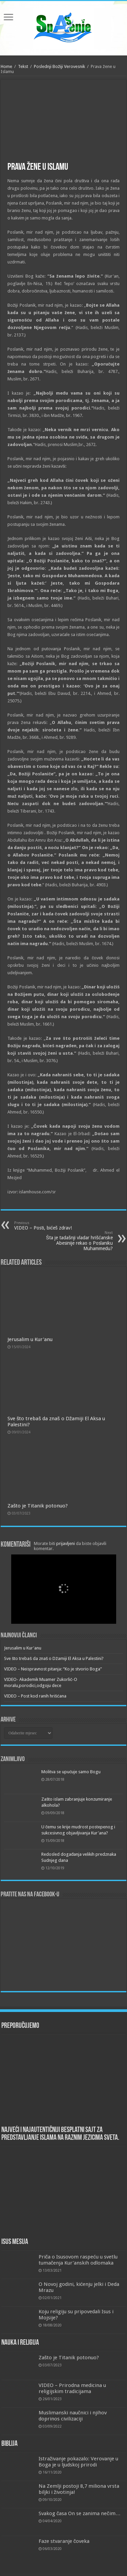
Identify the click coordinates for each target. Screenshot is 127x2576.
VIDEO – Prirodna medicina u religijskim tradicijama (72, 2388)
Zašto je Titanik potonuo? (37, 1506)
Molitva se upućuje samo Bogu (71, 1771)
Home (6, 66)
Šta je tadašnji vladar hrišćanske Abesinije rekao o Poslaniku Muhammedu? (78, 1241)
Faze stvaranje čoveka (64, 2541)
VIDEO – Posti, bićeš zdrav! (49, 1226)
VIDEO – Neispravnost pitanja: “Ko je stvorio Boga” (53, 1668)
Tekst (23, 66)
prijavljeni (65, 1543)
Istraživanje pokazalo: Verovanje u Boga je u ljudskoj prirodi (79, 2462)
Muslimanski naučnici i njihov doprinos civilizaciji (73, 2416)
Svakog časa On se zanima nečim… (80, 2513)
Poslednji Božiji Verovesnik (59, 66)
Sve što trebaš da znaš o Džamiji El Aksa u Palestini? (54, 1658)
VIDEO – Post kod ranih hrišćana (35, 1696)
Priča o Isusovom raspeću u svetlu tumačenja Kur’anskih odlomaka (78, 2260)
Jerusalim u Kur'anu (29, 1339)
